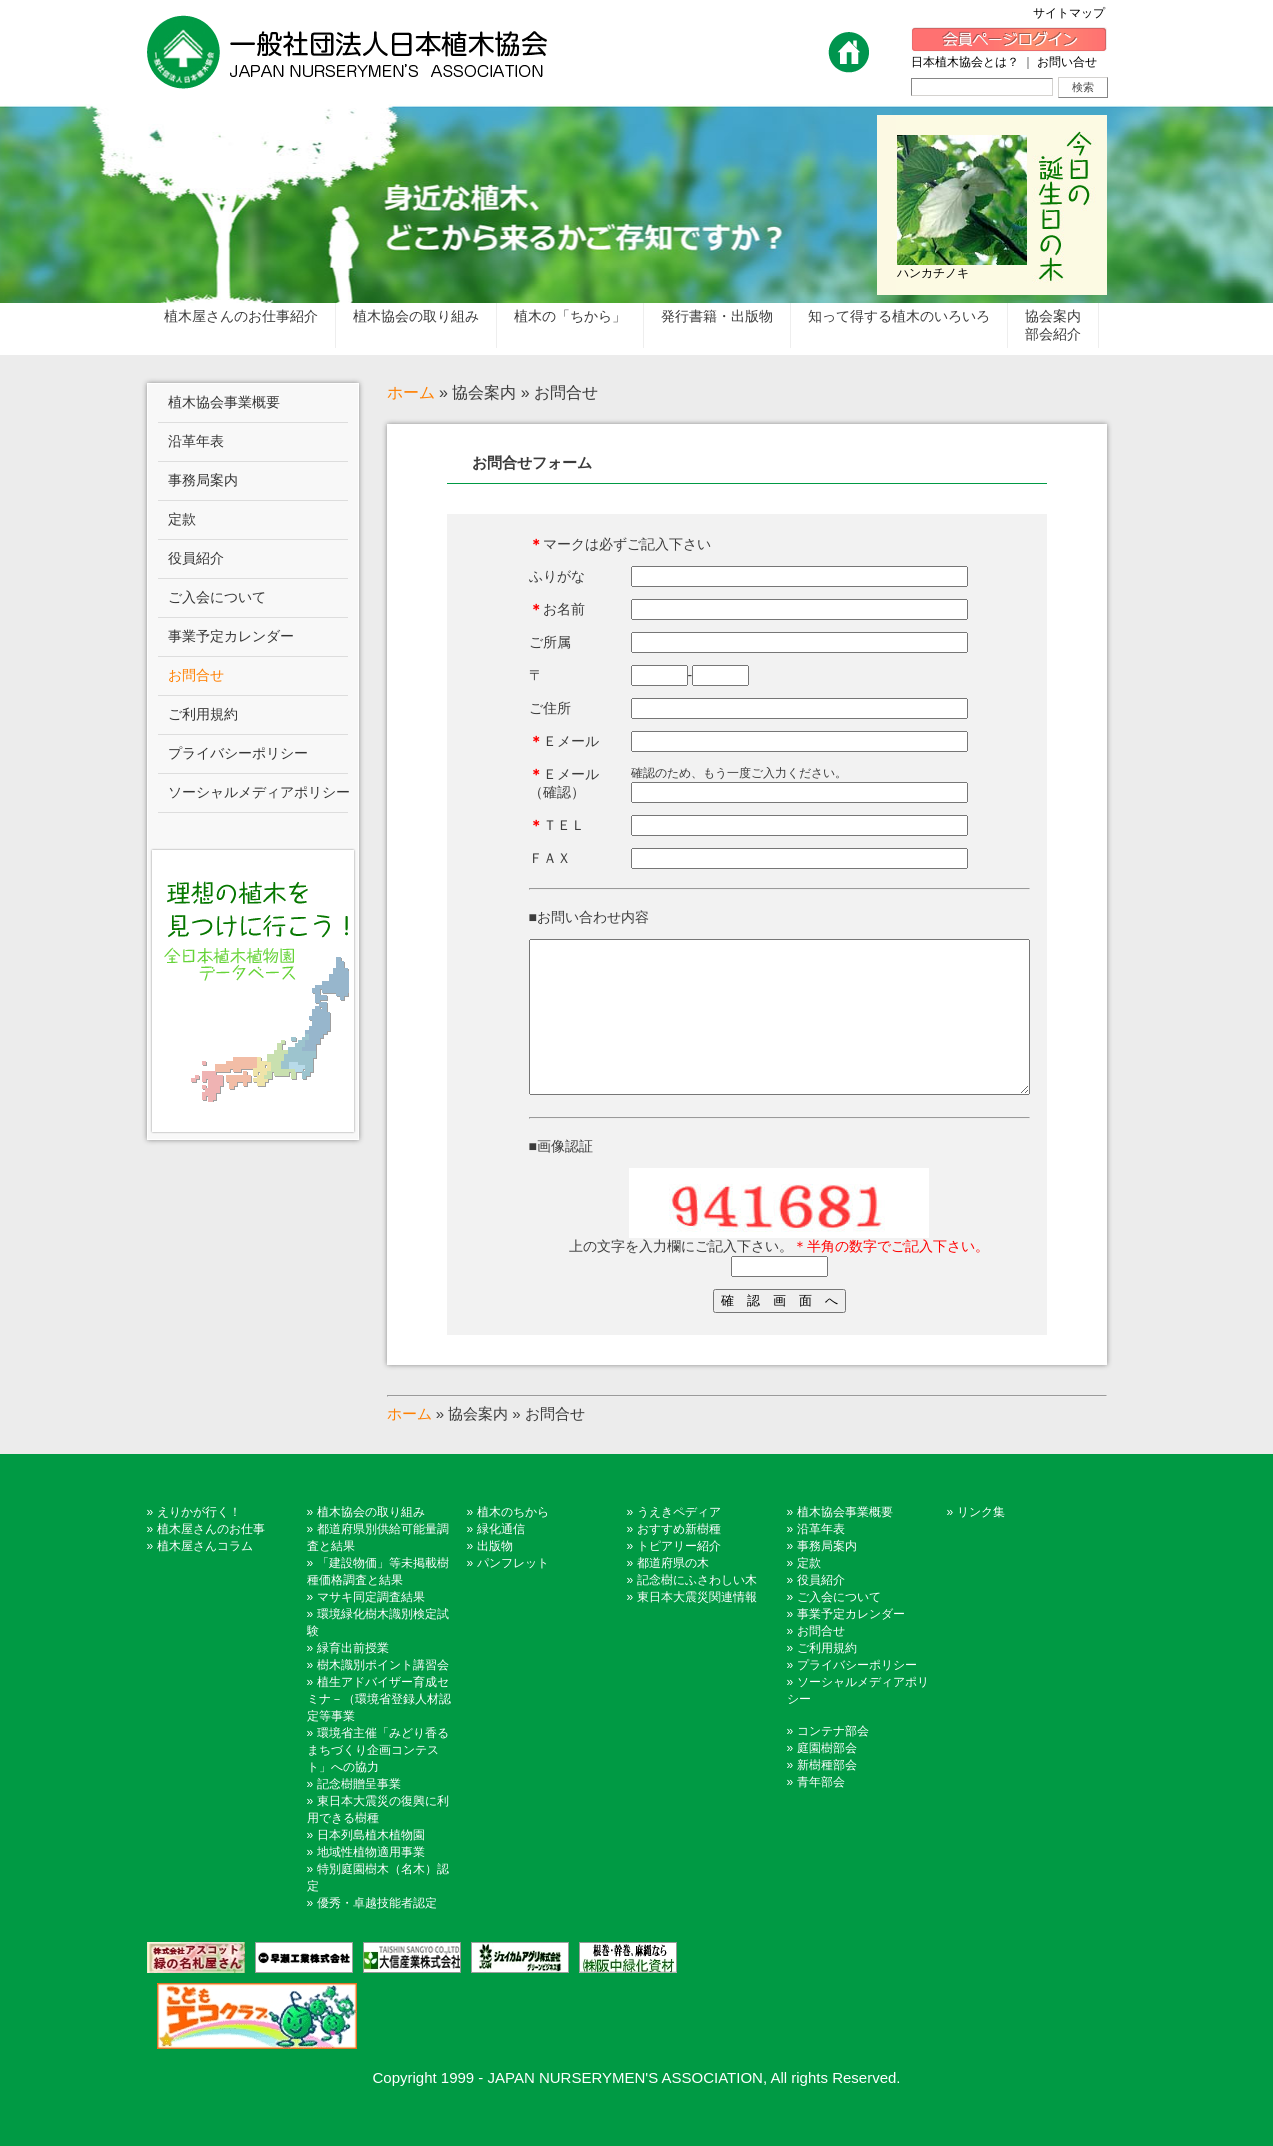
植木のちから (513, 1542)
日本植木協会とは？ (965, 62)
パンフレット (513, 1593)
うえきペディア (679, 1542)
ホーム (411, 392)
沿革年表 (821, 1559)
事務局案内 (827, 1576)
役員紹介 (821, 1610)
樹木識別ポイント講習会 (383, 1695)
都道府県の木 (673, 1593)
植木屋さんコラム (205, 1576)
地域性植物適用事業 (371, 1882)
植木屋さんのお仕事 (211, 1559)
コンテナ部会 (833, 1761)
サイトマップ (1075, 13)
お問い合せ (1067, 62)
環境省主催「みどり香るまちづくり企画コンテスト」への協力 (378, 1780)
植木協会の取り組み (371, 1542)
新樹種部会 (827, 1795)
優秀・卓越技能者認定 (377, 1933)
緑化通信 (501, 1559)
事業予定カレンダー (851, 1644)
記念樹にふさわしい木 (697, 1610)
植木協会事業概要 (845, 1542)
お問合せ (821, 1661)
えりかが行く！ (199, 1542)
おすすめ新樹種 (679, 1559)
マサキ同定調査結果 (371, 1627)
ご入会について (839, 1627)
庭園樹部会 (827, 1778)
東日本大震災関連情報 (697, 1627)
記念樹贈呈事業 (359, 1814)
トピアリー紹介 (679, 1576)
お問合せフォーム (532, 462)
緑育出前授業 (353, 1678)
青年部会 (821, 1812)
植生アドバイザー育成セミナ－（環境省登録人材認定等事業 (379, 1729)
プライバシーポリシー (857, 1695)
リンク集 (981, 1542)
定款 (809, 1593)
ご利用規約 (827, 1678)
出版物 (495, 1576)
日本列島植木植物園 (371, 1865)
